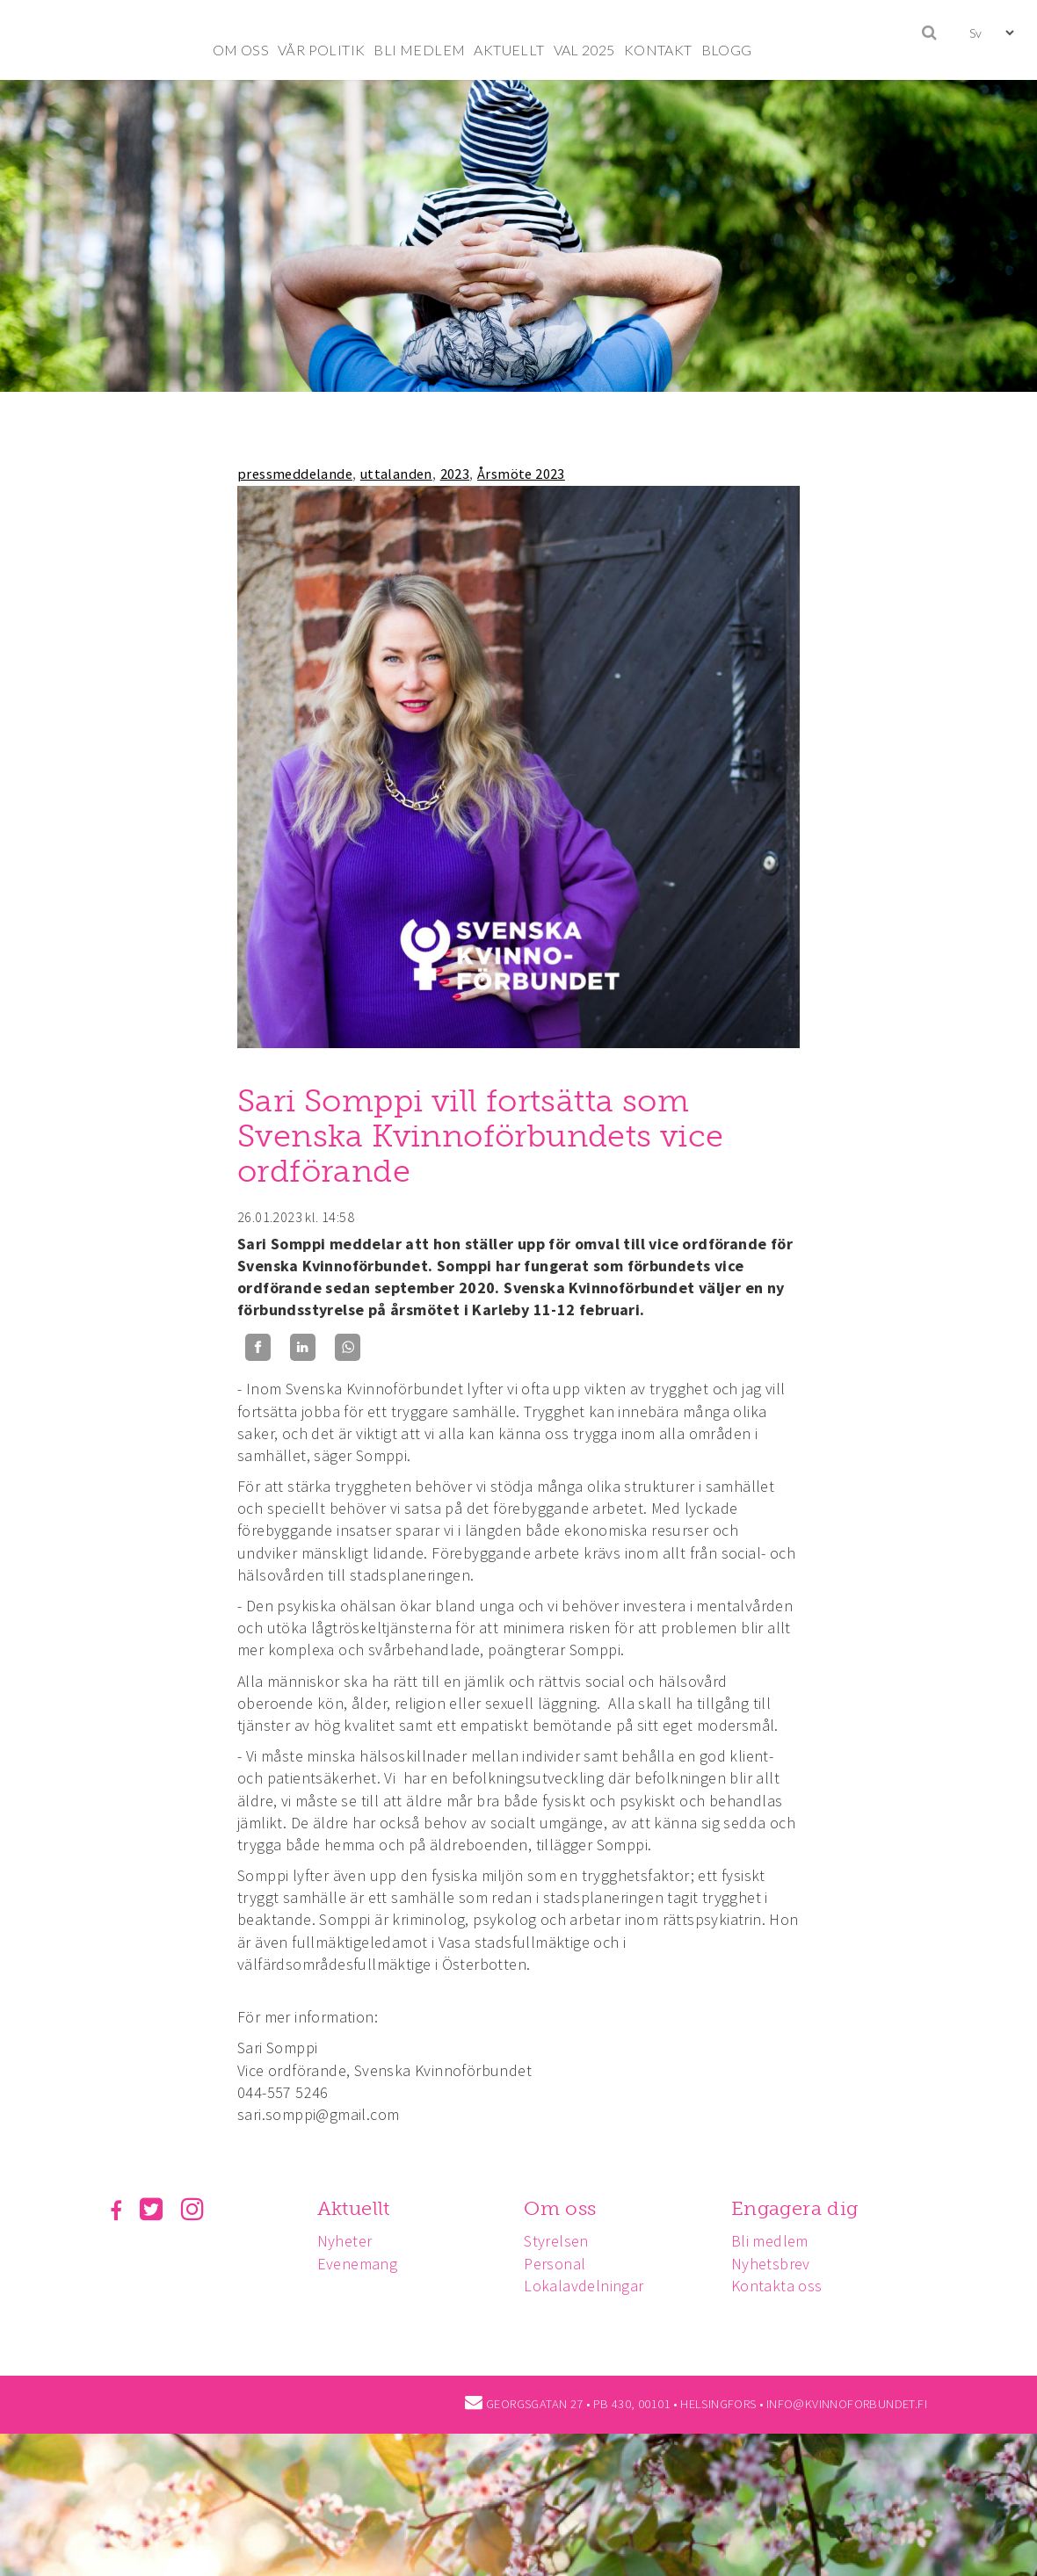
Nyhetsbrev (770, 2264)
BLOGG (726, 49)
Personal (554, 2264)
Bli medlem (770, 2241)
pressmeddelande (294, 473)
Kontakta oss (777, 2286)
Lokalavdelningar (583, 2286)
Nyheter (345, 2241)
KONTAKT (658, 49)
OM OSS (241, 49)
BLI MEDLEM (419, 49)
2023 (455, 473)
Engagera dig (795, 2208)
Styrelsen (556, 2241)
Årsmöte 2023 (521, 473)
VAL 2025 (584, 49)
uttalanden (396, 473)
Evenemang (357, 2264)
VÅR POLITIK (321, 49)
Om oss (560, 2208)
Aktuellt (353, 2208)
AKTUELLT (509, 49)
